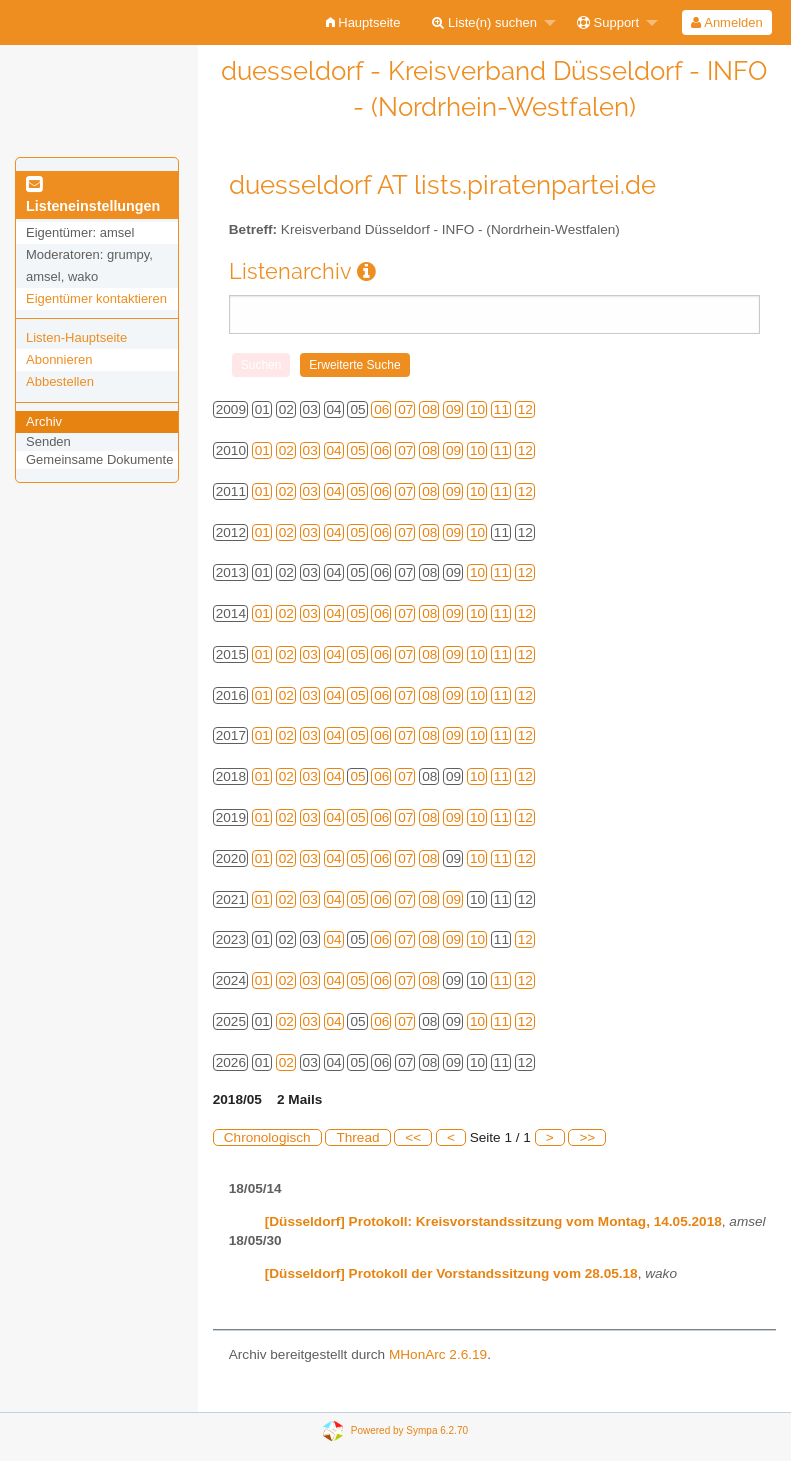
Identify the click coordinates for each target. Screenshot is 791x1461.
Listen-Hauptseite (76, 337)
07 (405, 409)
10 (477, 409)
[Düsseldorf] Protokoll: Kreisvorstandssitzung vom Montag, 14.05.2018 (493, 1221)
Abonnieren (59, 359)
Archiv (44, 421)
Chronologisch (267, 1137)
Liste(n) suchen (484, 22)
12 (525, 409)
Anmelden (726, 22)
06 (381, 409)
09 (453, 409)
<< (413, 1137)
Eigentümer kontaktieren (96, 298)
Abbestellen (60, 381)
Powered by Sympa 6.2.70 (409, 1429)
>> (587, 1137)
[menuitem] (363, 22)
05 (357, 450)
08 (429, 409)
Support (608, 22)
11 (501, 409)
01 (262, 450)
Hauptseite (363, 22)
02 (286, 450)
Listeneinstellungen (93, 196)
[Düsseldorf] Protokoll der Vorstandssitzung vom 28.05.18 (451, 1273)
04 (334, 450)
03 (310, 450)
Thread (357, 1137)
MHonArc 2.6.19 (438, 1354)
